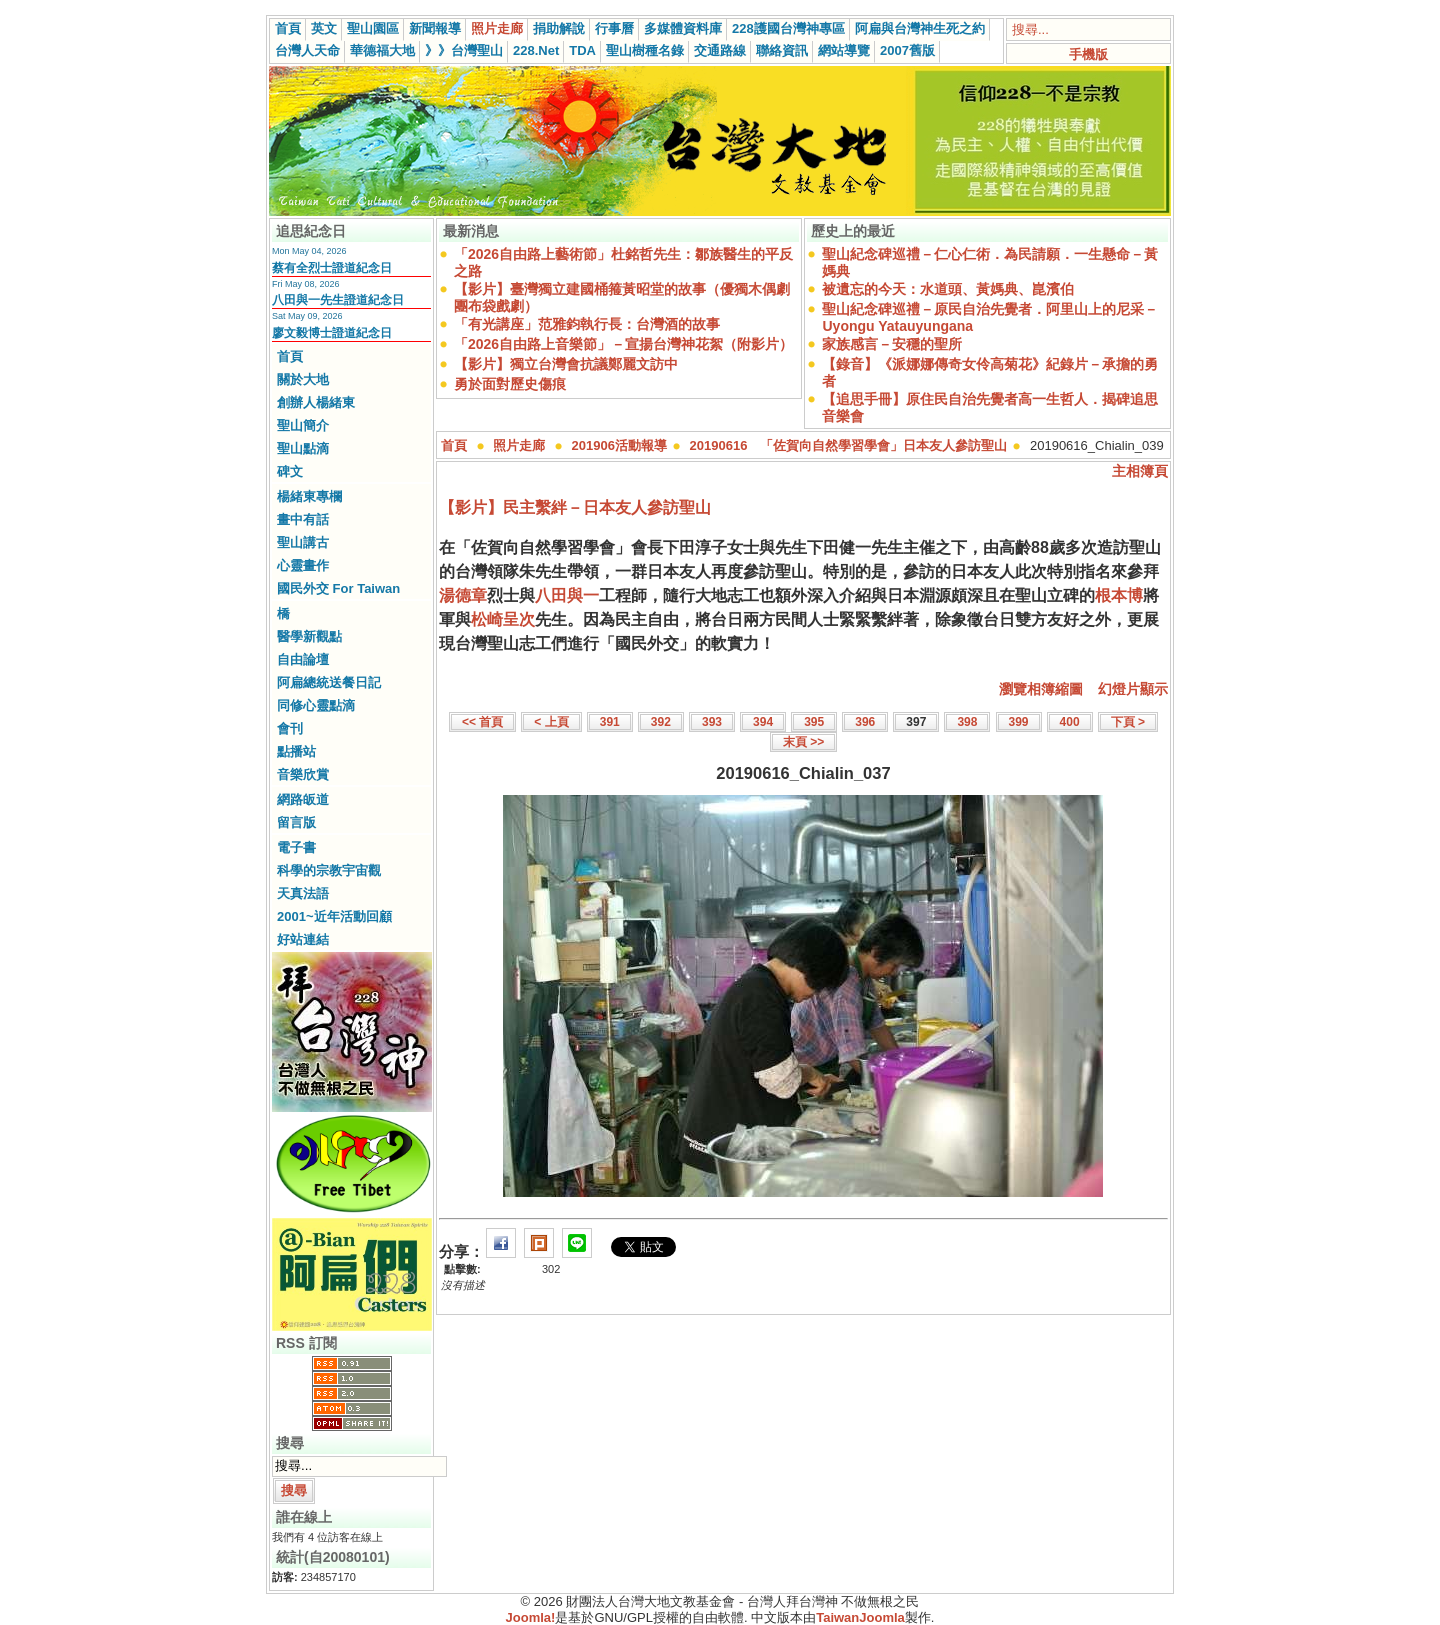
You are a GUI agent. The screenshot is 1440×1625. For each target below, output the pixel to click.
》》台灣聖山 (464, 50)
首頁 (288, 28)
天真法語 (303, 893)
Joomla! (531, 1617)
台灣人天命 (307, 50)
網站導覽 (844, 50)
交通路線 (720, 50)
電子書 (296, 847)
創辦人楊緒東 (316, 402)
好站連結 (303, 939)
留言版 (296, 822)
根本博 (1119, 595)
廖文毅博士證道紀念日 (332, 333)
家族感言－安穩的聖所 (892, 344)
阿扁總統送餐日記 (329, 682)
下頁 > (1128, 722)
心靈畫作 (303, 565)
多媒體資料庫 (683, 28)
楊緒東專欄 (309, 496)
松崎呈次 (503, 619)
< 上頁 (551, 722)
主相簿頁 (1140, 471)
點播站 (296, 751)
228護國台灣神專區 (788, 28)
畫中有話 (303, 519)
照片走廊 (497, 28)
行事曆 (614, 28)
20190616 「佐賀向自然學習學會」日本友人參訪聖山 (849, 445)
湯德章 (463, 595)
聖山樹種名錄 (645, 50)
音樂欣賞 (303, 774)
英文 (324, 28)
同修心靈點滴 (316, 705)
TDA (582, 50)
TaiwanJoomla (860, 1617)
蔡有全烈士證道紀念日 (332, 268)
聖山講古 (303, 542)
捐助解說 (559, 28)
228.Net (536, 50)
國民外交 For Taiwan (338, 588)
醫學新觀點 (309, 636)
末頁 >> (803, 742)
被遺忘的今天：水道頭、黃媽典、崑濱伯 (948, 289)
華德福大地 (382, 50)
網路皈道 (303, 799)
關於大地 (303, 379)
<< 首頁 (482, 722)
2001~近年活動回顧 (334, 916)
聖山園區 (373, 28)
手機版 (1088, 54)
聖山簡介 (303, 425)
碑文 (290, 471)
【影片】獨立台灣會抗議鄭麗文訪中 (566, 364)
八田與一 (567, 595)
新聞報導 (435, 28)
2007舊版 (907, 50)
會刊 (290, 728)
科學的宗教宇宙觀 (329, 870)
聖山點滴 (303, 448)
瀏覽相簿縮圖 (1041, 689)
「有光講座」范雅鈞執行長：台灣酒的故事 (587, 324)
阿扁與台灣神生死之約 (920, 28)
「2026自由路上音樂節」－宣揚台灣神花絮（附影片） (623, 344)
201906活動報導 (619, 445)
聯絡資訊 (782, 50)
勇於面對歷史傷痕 (510, 384)
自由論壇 (303, 659)
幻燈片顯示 (1133, 689)
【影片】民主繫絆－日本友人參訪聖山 (575, 507)
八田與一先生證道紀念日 (338, 300)
